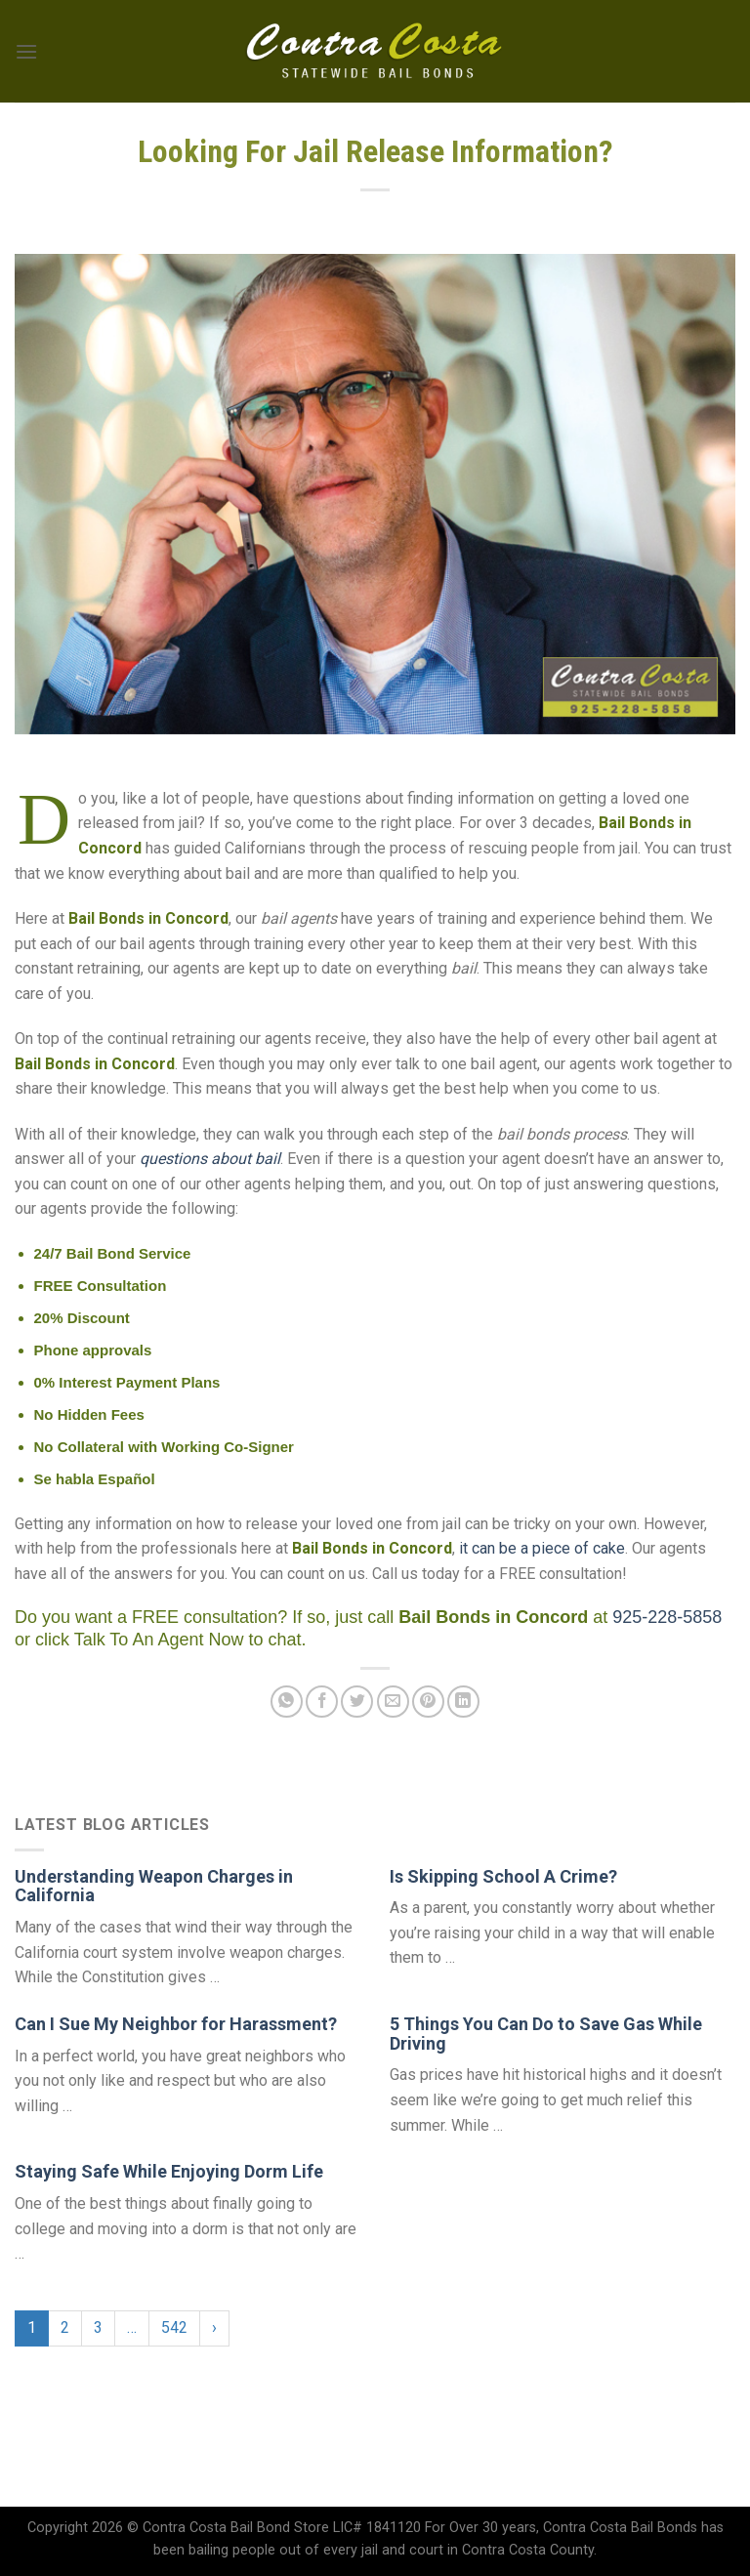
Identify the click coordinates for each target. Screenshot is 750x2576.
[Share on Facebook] (322, 1701)
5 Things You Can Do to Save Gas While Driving (546, 2034)
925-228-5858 (667, 1617)
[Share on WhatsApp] (287, 1701)
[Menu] (26, 51)
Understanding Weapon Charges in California (154, 1886)
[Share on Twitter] (357, 1701)
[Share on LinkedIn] (463, 1701)
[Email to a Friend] (393, 1701)
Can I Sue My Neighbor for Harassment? (176, 2024)
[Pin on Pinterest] (428, 1701)
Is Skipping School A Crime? (503, 1876)
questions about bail (210, 1158)
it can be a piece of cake (542, 1548)
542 (174, 2327)
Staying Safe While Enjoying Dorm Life (169, 2171)
